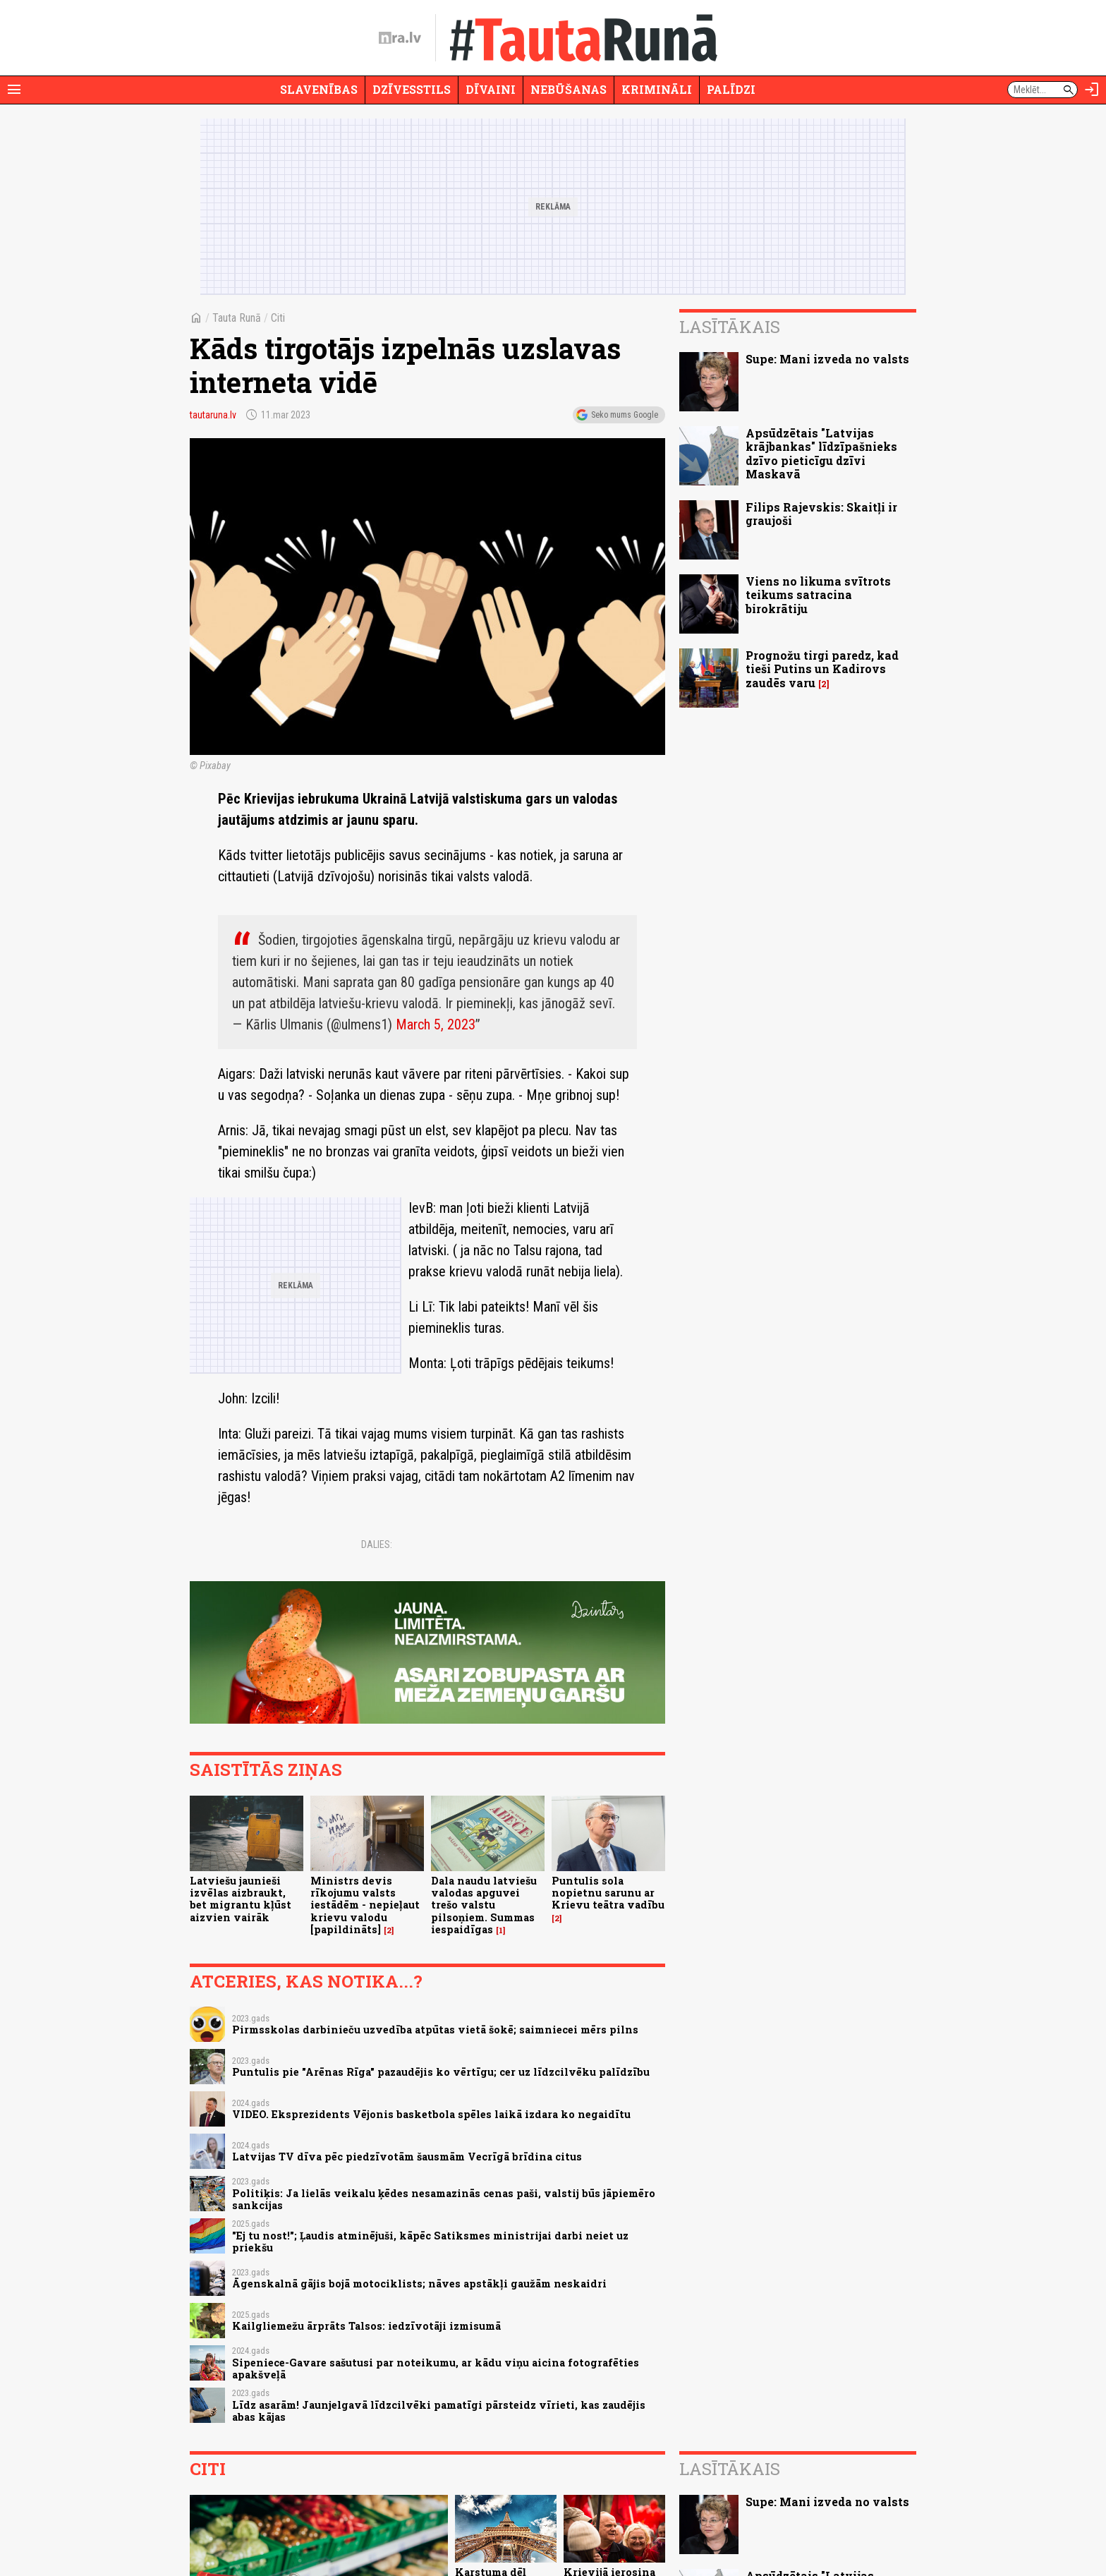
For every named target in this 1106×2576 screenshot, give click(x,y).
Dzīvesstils (411, 89)
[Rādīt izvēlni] (14, 89)
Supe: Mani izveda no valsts (827, 358)
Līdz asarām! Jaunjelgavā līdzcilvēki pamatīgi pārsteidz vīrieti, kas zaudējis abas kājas (438, 2411)
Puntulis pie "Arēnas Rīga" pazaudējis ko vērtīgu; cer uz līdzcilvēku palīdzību (441, 2072)
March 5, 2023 (435, 1024)
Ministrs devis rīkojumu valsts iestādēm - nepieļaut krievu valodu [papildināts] (365, 1905)
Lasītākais (729, 326)
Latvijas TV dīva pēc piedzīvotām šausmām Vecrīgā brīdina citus (407, 2156)
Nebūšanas (568, 89)
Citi (278, 318)
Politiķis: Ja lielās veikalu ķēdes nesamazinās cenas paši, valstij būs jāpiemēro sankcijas (443, 2199)
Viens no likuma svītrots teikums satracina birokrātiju (818, 594)
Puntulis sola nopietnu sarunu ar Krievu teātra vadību (608, 1893)
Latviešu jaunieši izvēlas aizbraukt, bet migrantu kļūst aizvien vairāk (240, 1899)
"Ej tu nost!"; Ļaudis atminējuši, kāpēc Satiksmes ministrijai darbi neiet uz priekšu (430, 2241)
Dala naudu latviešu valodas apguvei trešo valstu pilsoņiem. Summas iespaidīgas (484, 1905)
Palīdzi (731, 89)
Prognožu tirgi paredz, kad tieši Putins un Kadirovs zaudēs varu (822, 668)
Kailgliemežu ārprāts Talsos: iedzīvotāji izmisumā (366, 2326)
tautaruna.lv (213, 415)
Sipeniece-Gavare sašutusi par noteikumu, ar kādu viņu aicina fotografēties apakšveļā (435, 2368)
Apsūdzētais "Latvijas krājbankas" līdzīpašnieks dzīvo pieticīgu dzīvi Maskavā (821, 453)
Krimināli (656, 89)
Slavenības (319, 89)
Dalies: (376, 1544)
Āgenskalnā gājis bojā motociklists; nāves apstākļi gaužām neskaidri (419, 2283)
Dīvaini (491, 89)
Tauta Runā (236, 318)
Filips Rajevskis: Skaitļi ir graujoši (821, 514)
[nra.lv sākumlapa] (400, 38)
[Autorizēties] (1092, 89)
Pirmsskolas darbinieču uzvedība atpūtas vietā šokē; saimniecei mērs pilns (435, 2029)
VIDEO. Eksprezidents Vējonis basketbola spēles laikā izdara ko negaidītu (431, 2114)
